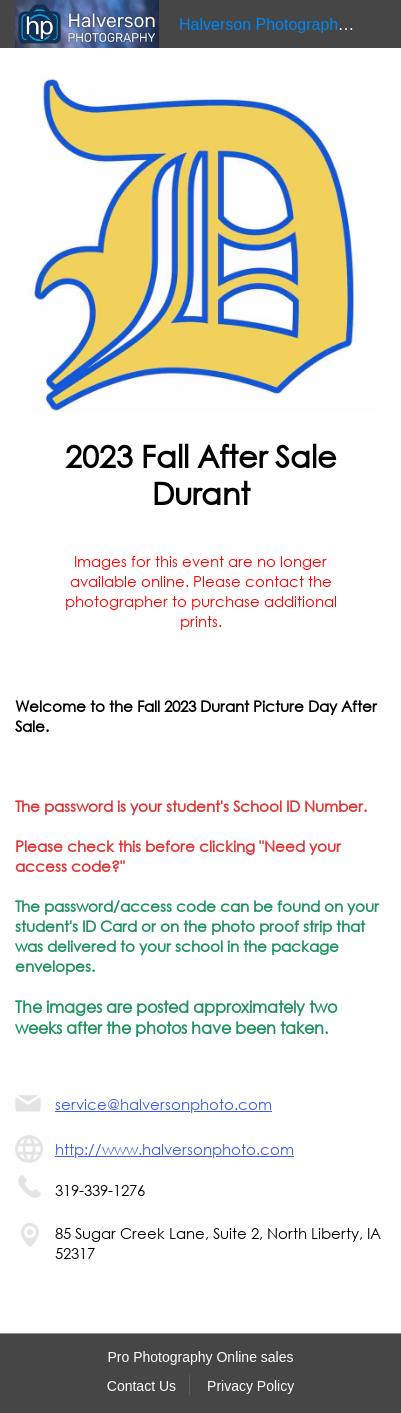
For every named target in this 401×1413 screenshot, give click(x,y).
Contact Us (141, 1386)
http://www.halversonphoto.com (174, 1149)
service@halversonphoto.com (163, 1104)
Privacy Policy (250, 1386)
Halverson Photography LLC (279, 24)
